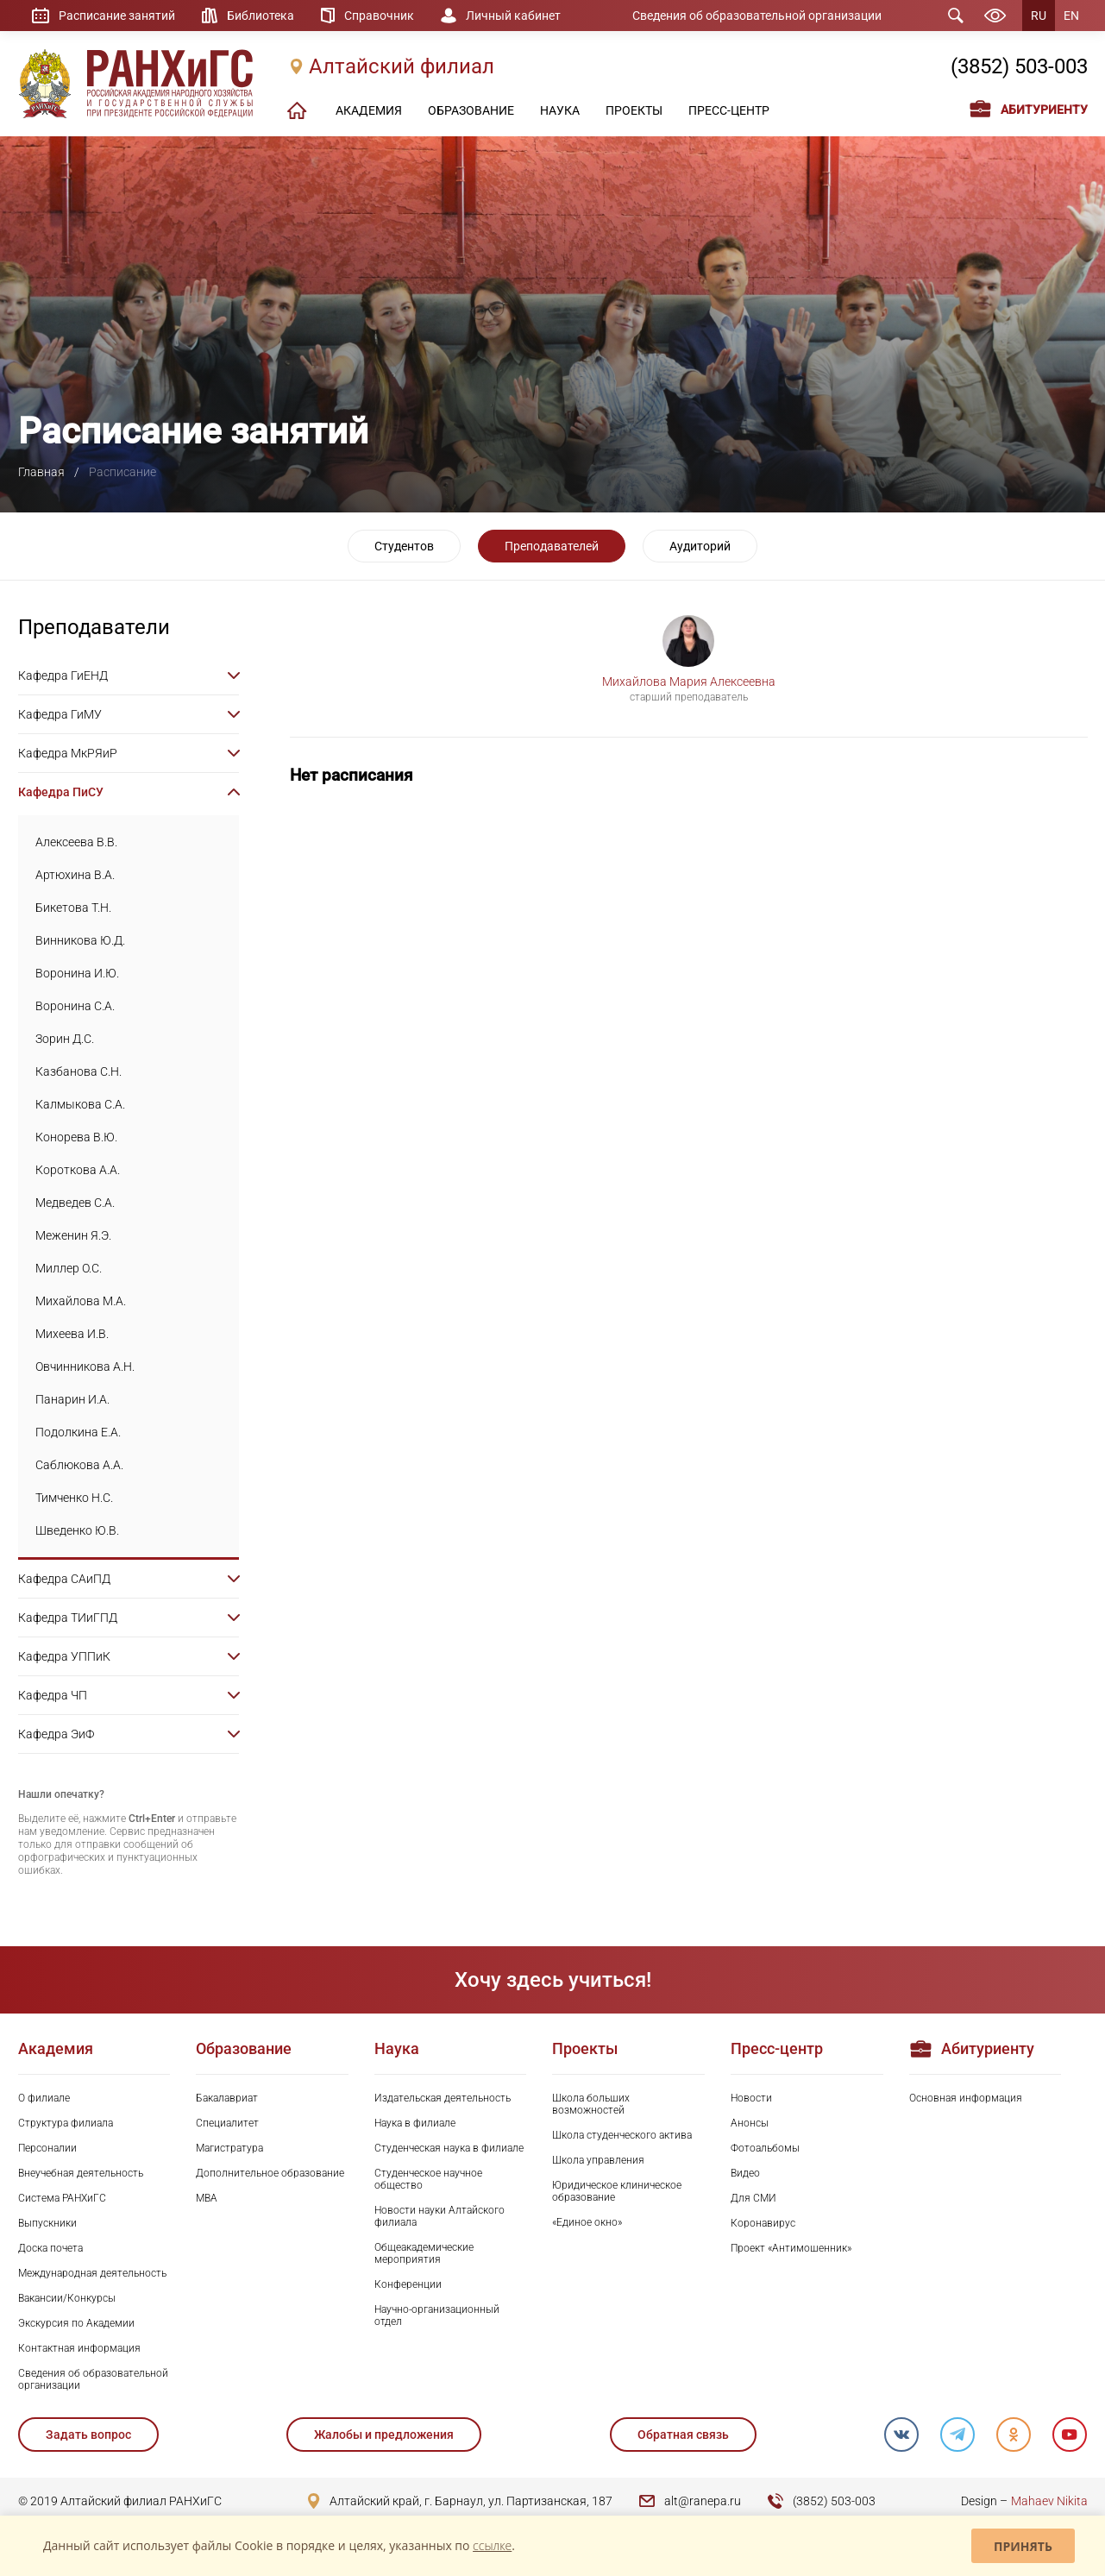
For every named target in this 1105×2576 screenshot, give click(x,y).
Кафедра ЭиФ (56, 1734)
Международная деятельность (92, 2273)
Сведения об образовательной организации (757, 15)
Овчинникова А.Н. (85, 1366)
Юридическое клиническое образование (616, 2191)
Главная (41, 472)
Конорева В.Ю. (76, 1137)
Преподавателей (552, 546)
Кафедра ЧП (52, 1695)
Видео (745, 2173)
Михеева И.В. (72, 1334)
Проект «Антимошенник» (791, 2248)
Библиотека (260, 15)
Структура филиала (65, 2123)
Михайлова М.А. (80, 1301)
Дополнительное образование (270, 2173)
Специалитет (227, 2123)
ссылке (492, 2545)
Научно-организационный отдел (436, 2315)
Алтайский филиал (401, 66)
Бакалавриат (227, 2098)
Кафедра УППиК (64, 1656)
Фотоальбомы (765, 2148)
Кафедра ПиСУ (61, 792)
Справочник (379, 15)
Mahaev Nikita (1049, 2501)
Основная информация (965, 2098)
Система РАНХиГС (62, 2198)
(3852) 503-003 (1019, 66)
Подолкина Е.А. (78, 1432)
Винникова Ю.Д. (80, 940)
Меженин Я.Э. (73, 1235)
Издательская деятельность (442, 2098)
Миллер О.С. (68, 1268)
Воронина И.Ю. (77, 973)
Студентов (404, 546)
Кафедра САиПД (64, 1579)
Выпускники (47, 2223)
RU (1038, 15)
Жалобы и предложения (384, 2434)
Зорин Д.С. (64, 1039)
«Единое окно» (587, 2222)
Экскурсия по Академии (76, 2323)
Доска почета (50, 2248)
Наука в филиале (414, 2123)
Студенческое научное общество (428, 2179)
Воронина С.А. (75, 1006)
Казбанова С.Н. (78, 1071)
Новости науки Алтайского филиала (439, 2216)
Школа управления (598, 2160)
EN (1071, 15)
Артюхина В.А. (75, 875)
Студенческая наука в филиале (449, 2148)
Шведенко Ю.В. (77, 1530)
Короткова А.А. (77, 1170)
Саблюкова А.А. (79, 1465)
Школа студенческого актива (622, 2135)
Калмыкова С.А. (80, 1104)
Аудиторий (700, 546)
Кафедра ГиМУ (60, 714)
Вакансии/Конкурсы (67, 2298)
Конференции (408, 2284)
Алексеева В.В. (76, 842)
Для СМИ (753, 2198)
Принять (1023, 2546)
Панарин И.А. (72, 1399)
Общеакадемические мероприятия (424, 2253)
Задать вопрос (88, 2434)
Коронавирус (763, 2223)
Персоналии (47, 2148)
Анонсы (750, 2123)
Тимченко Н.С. (74, 1498)
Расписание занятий (117, 15)
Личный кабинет (513, 15)
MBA (206, 2198)
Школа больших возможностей (591, 2104)
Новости (751, 2098)
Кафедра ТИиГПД (67, 1617)
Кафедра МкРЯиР (67, 753)
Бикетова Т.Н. (73, 907)
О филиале (44, 2098)
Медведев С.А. (75, 1202)
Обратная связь (683, 2434)
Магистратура (229, 2148)
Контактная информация (79, 2348)
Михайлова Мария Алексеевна (688, 681)
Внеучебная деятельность (80, 2173)
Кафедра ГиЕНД (63, 675)
